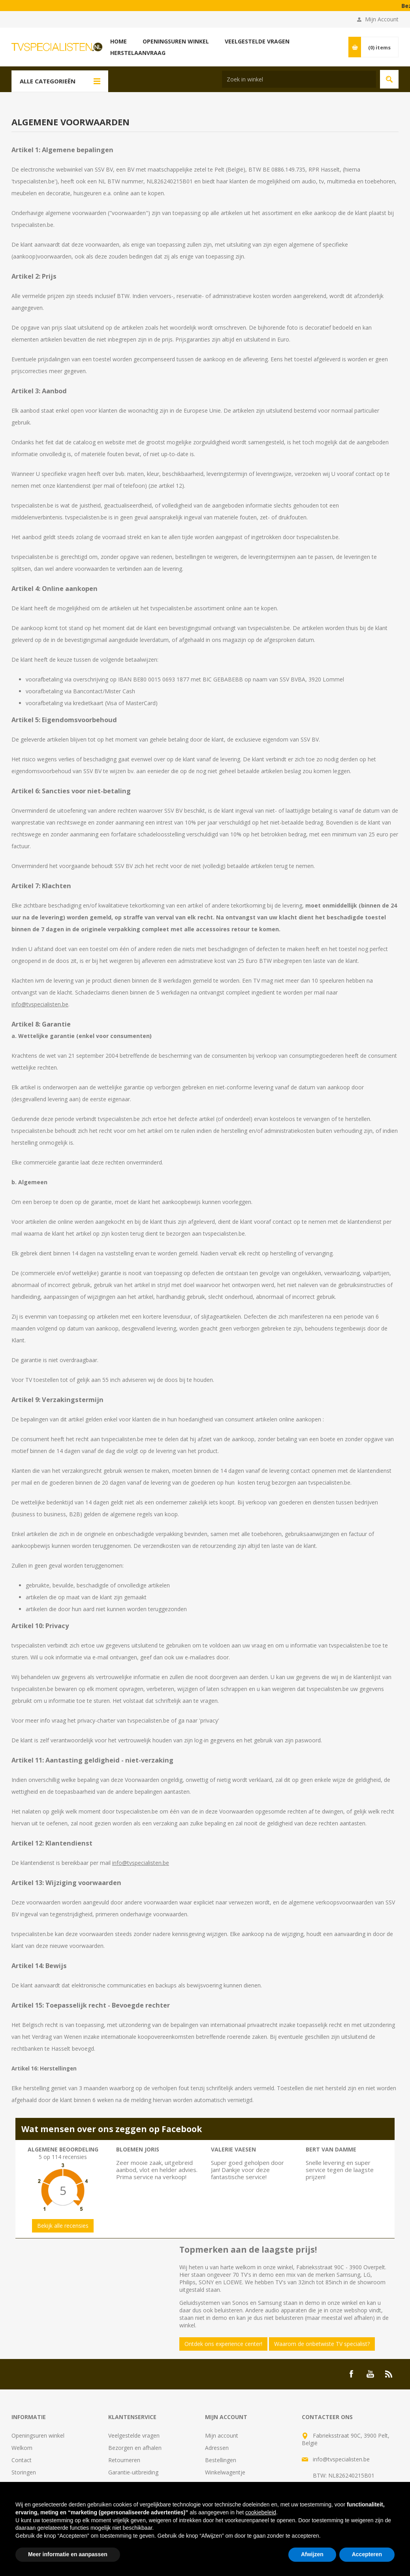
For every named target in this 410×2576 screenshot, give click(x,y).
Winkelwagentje (225, 2472)
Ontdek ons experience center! (223, 2344)
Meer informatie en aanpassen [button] (67, 2554)
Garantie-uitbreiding (133, 2472)
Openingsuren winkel (37, 2435)
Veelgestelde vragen (134, 2435)
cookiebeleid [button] (260, 2512)
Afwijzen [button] (312, 2554)
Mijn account (221, 2435)
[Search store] (299, 79)
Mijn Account (382, 19)
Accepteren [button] (367, 2554)
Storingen (23, 2472)
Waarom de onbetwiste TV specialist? (322, 2344)
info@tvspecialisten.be (39, 1004)
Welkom (21, 2447)
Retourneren (124, 2460)
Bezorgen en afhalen (135, 2447)
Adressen (217, 2447)
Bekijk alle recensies (62, 2225)
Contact (21, 2460)
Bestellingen (220, 2460)
